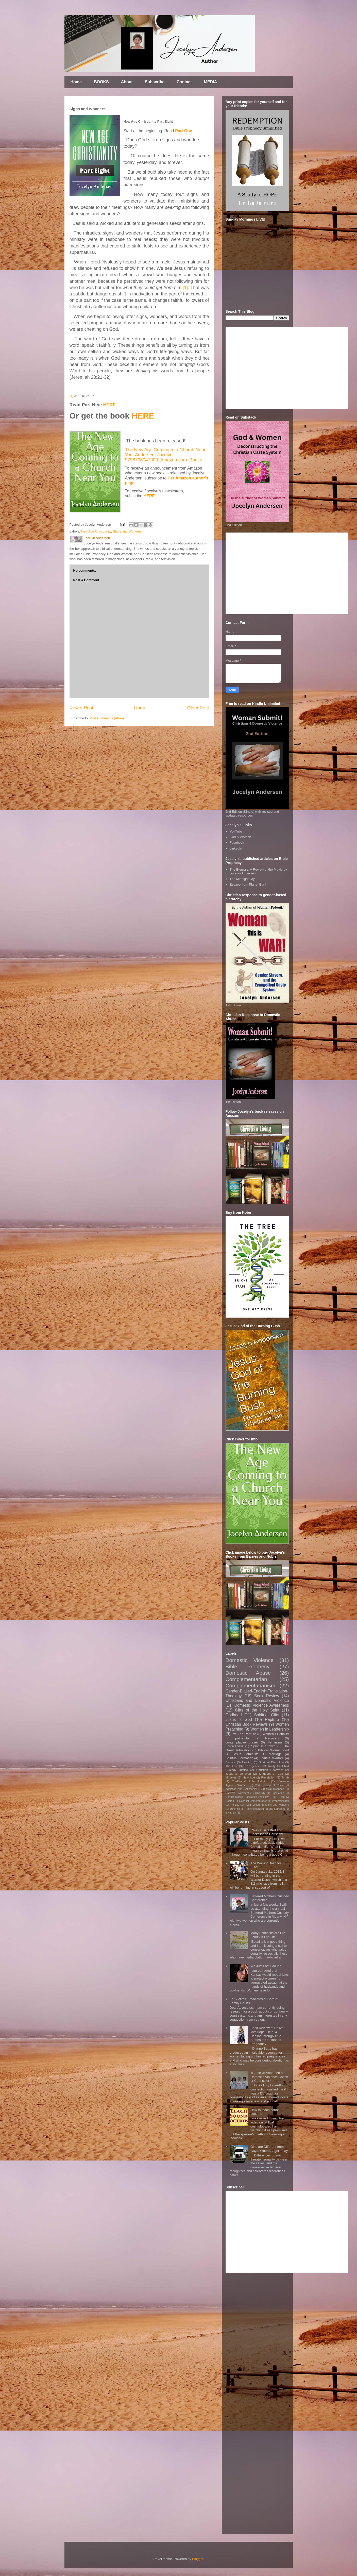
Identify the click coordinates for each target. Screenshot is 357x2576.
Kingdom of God (271, 1773)
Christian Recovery (269, 1769)
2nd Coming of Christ (269, 1785)
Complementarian (246, 1679)
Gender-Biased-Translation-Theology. (247, 1797)
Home (76, 82)
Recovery (272, 1738)
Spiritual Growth (263, 1746)
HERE (109, 404)
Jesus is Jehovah (238, 1773)
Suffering (235, 1808)
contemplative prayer (242, 1742)
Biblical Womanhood (273, 1750)
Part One (183, 131)
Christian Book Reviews (247, 1724)
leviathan (231, 1812)
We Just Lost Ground (265, 1966)
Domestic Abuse (248, 1673)
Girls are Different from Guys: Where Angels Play (269, 2149)
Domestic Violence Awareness (261, 1705)
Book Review (266, 1696)
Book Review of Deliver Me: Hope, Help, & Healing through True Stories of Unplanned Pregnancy (267, 2036)
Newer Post (81, 707)
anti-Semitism (277, 1808)
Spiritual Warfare (271, 1758)
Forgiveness (235, 1746)
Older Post (198, 707)
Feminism (275, 1742)
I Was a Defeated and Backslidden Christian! (266, 1832)
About (127, 82)
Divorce (231, 1762)
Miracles (231, 1777)
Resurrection (252, 1804)
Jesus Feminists (246, 1754)
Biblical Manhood (273, 1789)
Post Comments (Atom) (107, 718)
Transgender (252, 1766)
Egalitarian (278, 1793)
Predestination (280, 1801)
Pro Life (234, 1804)
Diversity (260, 1793)
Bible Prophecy (248, 1666)
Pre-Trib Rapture (244, 1734)
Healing (247, 1762)
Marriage (275, 1754)
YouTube (236, 831)
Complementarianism (250, 1685)
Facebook (237, 842)
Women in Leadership (269, 1729)
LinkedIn (236, 848)
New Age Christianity (96, 531)
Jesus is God (239, 1719)
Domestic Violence (250, 1660)
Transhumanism (254, 1808)
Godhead (234, 1715)
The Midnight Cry (242, 879)
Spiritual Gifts (266, 1715)
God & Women (240, 837)
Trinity (271, 1766)
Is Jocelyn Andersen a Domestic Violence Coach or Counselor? (269, 2077)
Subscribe (154, 82)
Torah (285, 1777)
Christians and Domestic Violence (257, 1700)
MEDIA (210, 82)
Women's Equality (275, 1734)
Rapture (272, 1719)
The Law (232, 1766)
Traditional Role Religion (250, 1781)
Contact (184, 82)
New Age (249, 1777)
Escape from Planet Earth (248, 884)
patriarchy (242, 1738)
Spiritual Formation (239, 1758)
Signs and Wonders (127, 531)
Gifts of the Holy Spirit (257, 1710)
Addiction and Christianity (241, 1789)
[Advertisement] (257, 2310)
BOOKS (101, 82)
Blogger (197, 2559)
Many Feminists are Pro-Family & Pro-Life (268, 1935)
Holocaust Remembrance (252, 1801)
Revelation (268, 1777)
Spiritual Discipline (271, 1762)
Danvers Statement (237, 1793)
